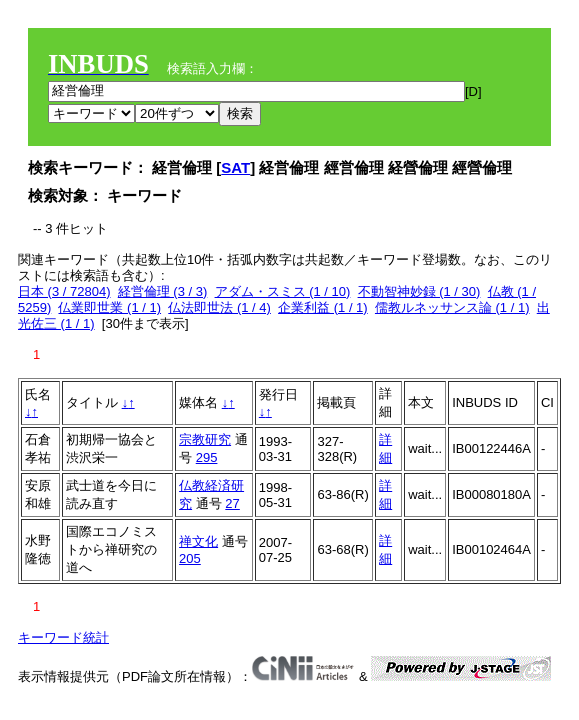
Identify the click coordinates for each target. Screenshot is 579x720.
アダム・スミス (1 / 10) (283, 291)
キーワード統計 (63, 637)
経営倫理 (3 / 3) (163, 291)
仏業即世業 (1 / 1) (109, 307)
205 (190, 558)
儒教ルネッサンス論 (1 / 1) (452, 307)
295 (207, 457)
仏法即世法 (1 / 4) (219, 307)
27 (232, 503)
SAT (235, 167)
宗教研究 (205, 439)
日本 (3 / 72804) (64, 291)
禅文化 (198, 541)
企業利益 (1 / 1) (323, 307)
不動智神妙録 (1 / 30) (419, 291)
